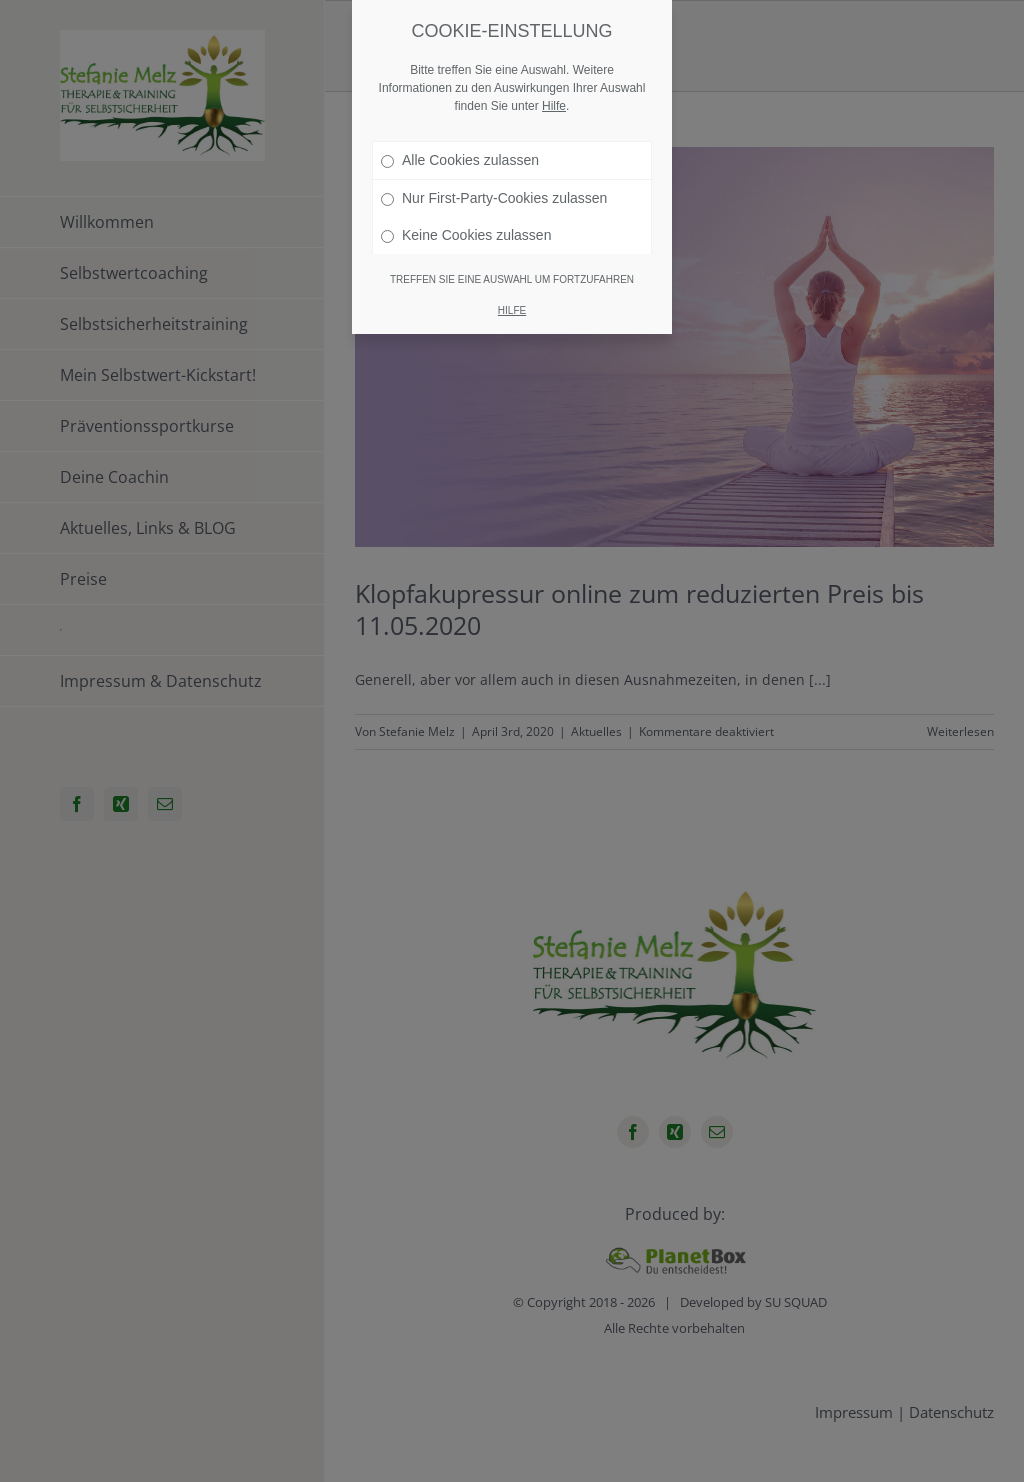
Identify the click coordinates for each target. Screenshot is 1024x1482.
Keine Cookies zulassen (466, 235)
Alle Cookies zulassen (460, 160)
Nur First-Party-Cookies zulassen (494, 198)
